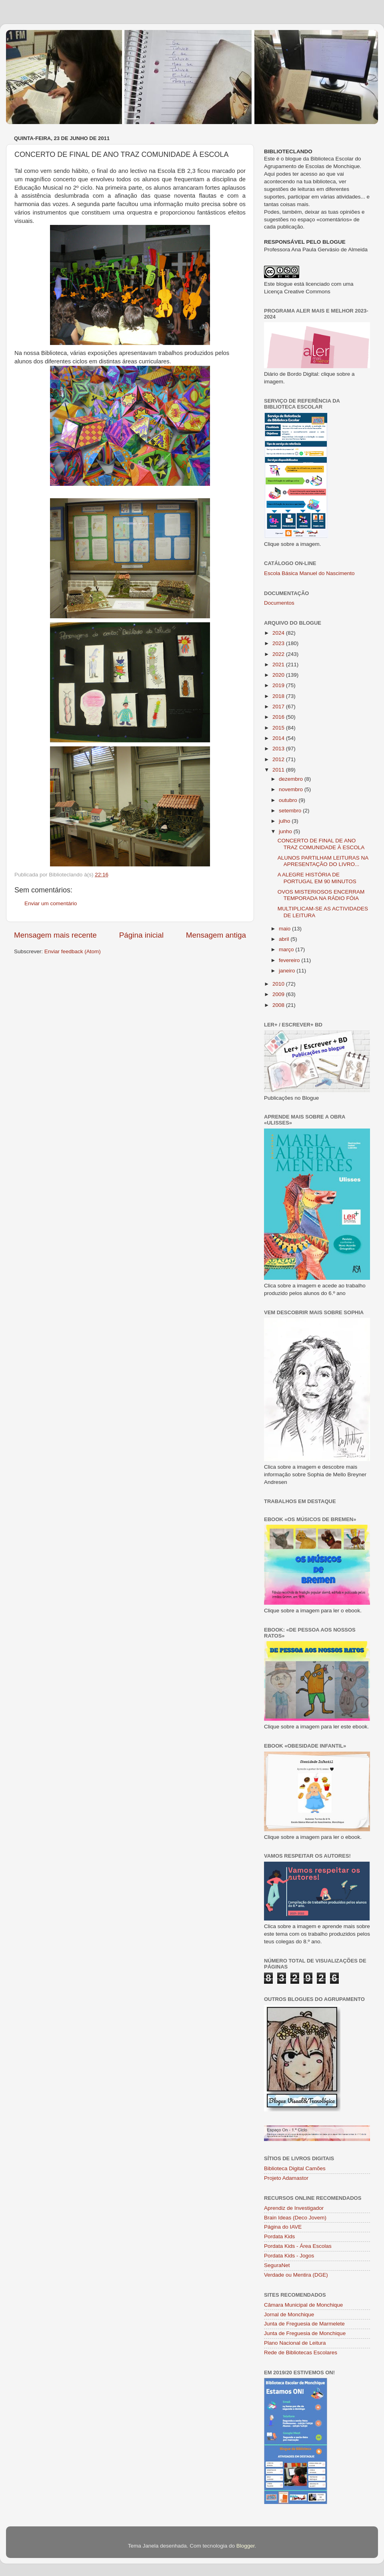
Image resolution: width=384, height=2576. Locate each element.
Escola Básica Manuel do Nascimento (309, 573)
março (287, 949)
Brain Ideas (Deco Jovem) (295, 2218)
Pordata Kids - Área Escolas (298, 2246)
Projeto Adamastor (286, 2178)
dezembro (291, 779)
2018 (279, 696)
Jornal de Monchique (289, 2314)
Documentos (279, 603)
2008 (279, 1005)
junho (286, 831)
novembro (291, 789)
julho (285, 821)
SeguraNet (277, 2265)
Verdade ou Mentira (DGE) (296, 2275)
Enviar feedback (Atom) (72, 951)
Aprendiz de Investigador (294, 2208)
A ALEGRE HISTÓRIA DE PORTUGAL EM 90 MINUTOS (317, 878)
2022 (279, 654)
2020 (279, 675)
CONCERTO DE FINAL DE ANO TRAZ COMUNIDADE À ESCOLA (321, 844)
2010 (279, 984)
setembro (291, 811)
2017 (279, 707)
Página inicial (141, 935)
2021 (279, 665)
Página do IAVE (283, 2227)
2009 (279, 994)
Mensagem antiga (216, 935)
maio (285, 929)
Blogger (245, 2546)
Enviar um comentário (50, 903)
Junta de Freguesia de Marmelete (304, 2324)
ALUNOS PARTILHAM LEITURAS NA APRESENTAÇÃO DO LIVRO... (323, 861)
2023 (279, 643)
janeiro (287, 971)
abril (284, 939)
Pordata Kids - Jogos (289, 2256)
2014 (279, 738)
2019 (279, 685)
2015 (279, 728)
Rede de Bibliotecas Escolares (300, 2352)
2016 (279, 717)
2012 (279, 759)
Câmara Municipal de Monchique (303, 2305)
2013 (279, 749)
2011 (279, 770)
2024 (279, 633)
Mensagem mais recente (55, 935)
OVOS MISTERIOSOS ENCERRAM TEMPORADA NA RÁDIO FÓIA (321, 895)
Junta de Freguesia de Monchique (305, 2333)
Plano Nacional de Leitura (295, 2343)
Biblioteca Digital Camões (295, 2168)
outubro (289, 800)
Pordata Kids (279, 2236)
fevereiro (290, 960)
